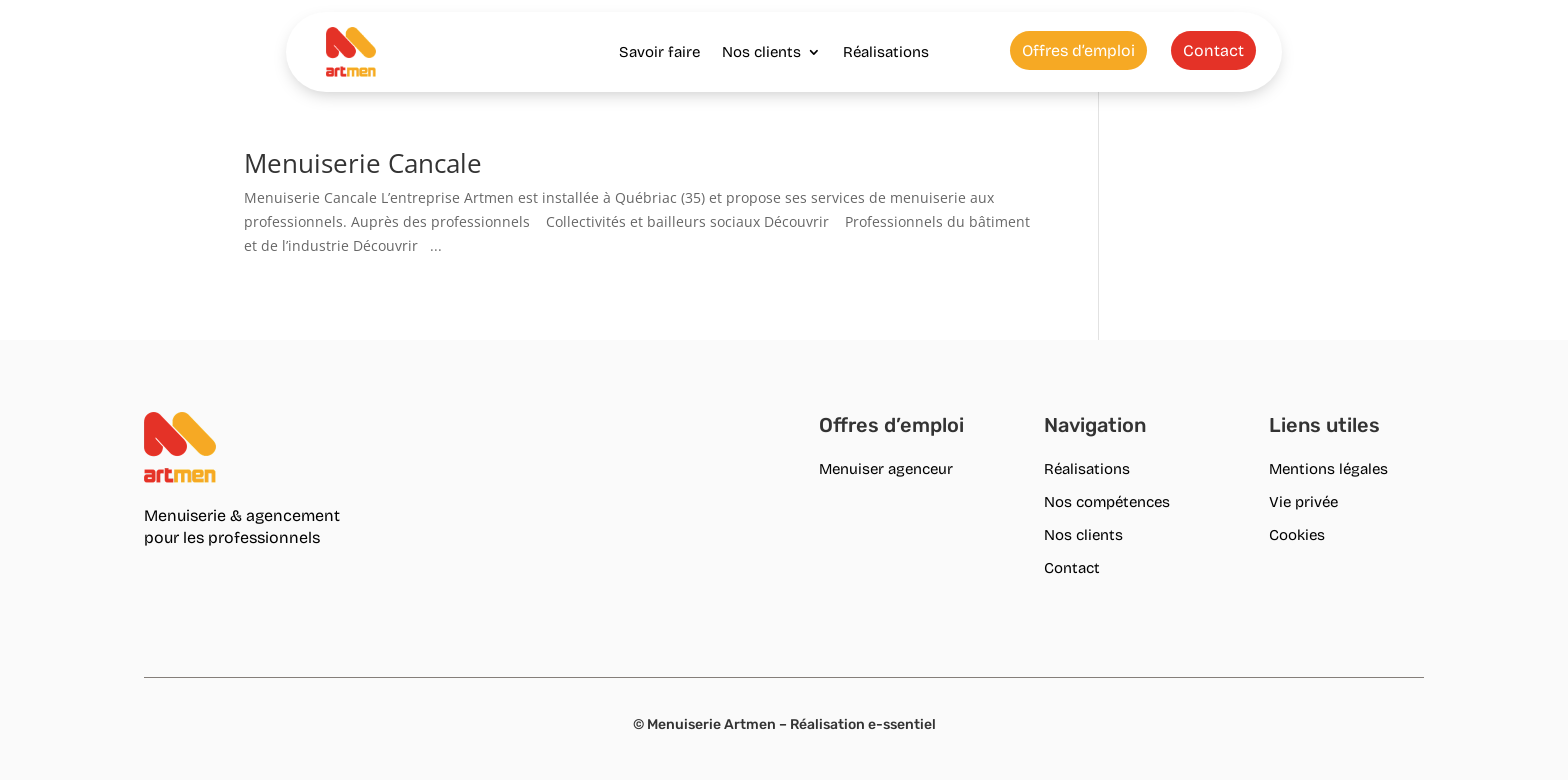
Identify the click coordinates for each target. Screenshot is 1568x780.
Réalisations (886, 52)
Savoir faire (659, 52)
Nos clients (761, 52)
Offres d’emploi (1078, 50)
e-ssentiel (902, 724)
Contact (1213, 50)
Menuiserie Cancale (363, 163)
